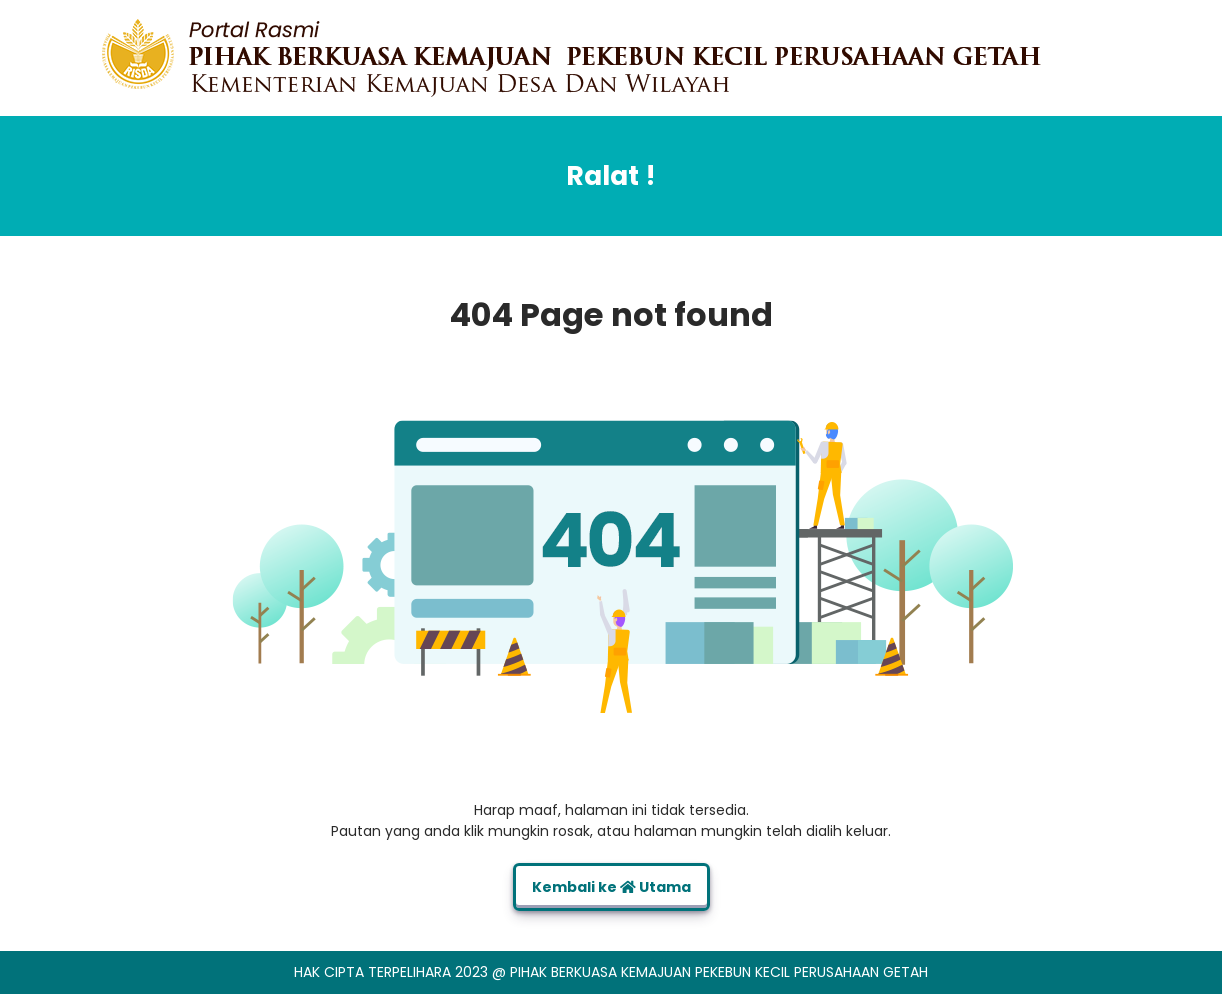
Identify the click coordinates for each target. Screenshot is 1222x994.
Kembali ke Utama (611, 887)
